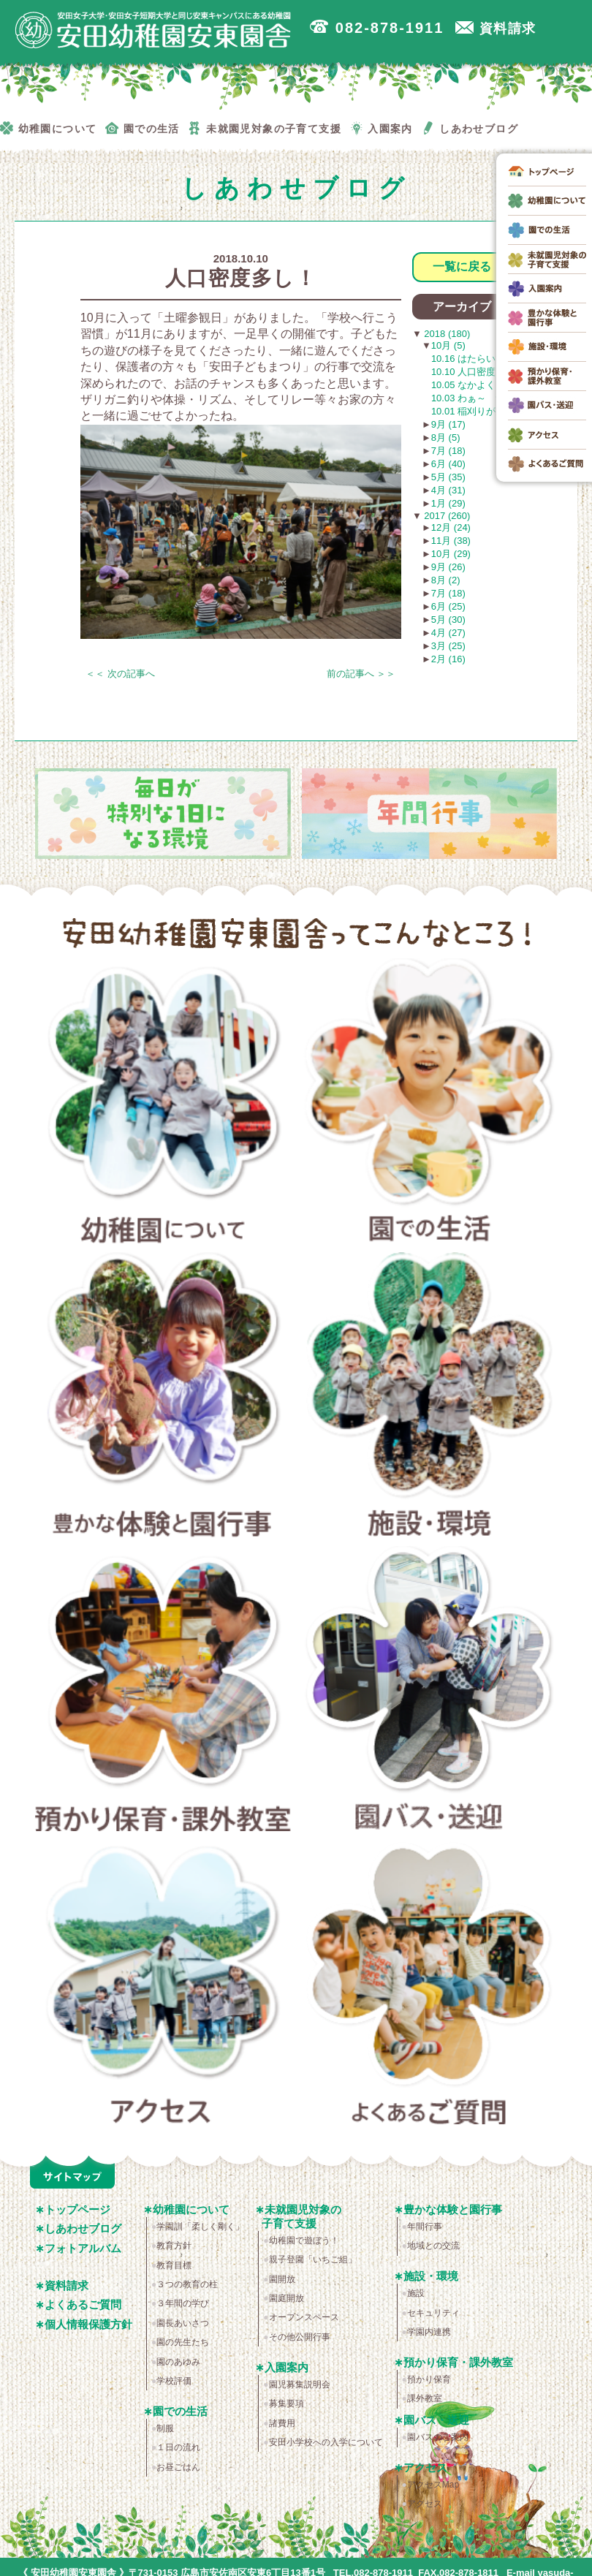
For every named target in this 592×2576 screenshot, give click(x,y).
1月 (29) (448, 503)
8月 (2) (445, 580)
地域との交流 (433, 2245)
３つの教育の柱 (187, 2284)
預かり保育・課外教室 (163, 1693)
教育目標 (173, 2265)
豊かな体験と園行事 (163, 1399)
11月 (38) (451, 540)
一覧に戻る (462, 266)
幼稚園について (163, 1105)
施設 (416, 2293)
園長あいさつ (182, 2323)
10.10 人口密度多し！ (477, 371)
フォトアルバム (83, 2248)
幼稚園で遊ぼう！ (304, 2240)
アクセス (163, 1987)
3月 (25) (448, 645)
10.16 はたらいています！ (487, 358)
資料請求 (66, 2285)
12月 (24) (451, 527)
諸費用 (282, 2423)
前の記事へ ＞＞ (361, 673)
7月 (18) (448, 450)
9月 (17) (448, 424)
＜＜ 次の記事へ (120, 673)
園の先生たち (182, 2342)
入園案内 (286, 2367)
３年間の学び (182, 2303)
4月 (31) (448, 490)
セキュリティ (433, 2313)
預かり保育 (429, 2379)
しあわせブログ (83, 2228)
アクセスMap (433, 2485)
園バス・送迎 (430, 1693)
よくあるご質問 (430, 1987)
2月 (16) (448, 659)
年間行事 (424, 2226)
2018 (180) (446, 333)
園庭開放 (286, 2298)
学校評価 (173, 2381)
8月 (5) (445, 437)
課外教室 (424, 2398)
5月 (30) (448, 619)
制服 (165, 2428)
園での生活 (430, 1105)
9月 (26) (448, 566)
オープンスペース (304, 2317)
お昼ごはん (178, 2467)
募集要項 (286, 2403)
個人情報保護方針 (88, 2324)
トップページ (77, 2209)
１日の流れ (178, 2447)
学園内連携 (429, 2332)
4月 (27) (448, 632)
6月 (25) (448, 606)
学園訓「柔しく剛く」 (200, 2226)
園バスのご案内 (437, 2437)
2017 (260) (446, 515)
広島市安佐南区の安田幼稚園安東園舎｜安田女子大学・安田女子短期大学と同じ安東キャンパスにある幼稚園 (153, 30)
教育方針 (173, 2245)
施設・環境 (430, 1399)
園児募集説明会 (299, 2384)
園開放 (282, 2279)
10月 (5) (448, 345)
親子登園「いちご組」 (313, 2259)
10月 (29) (451, 553)
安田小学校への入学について (326, 2442)
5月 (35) (448, 476)
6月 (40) (448, 463)
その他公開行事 (299, 2337)
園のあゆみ (178, 2362)
